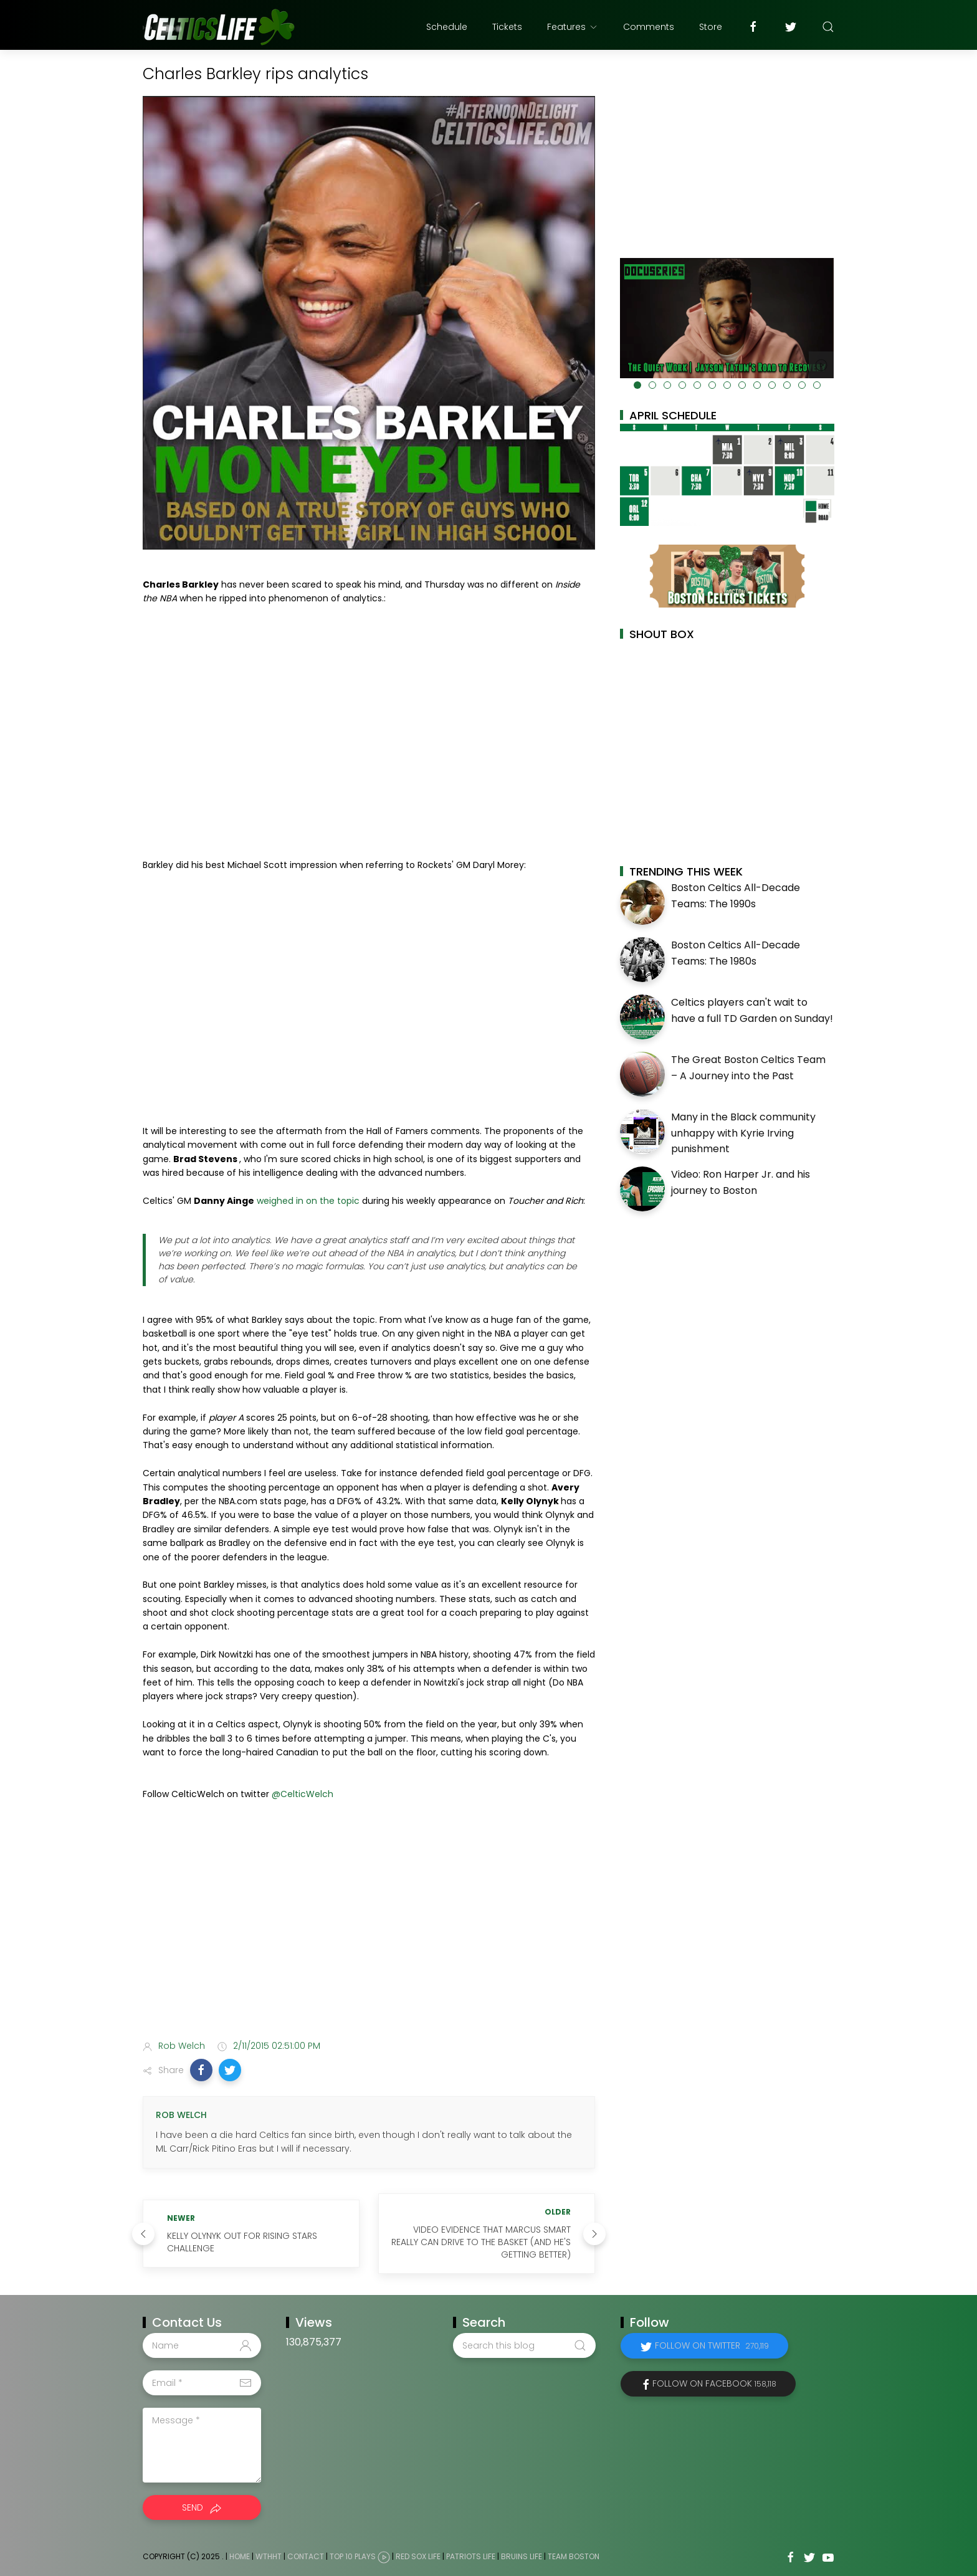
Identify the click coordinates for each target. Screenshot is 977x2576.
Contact (305, 2557)
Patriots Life (470, 2557)
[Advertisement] (369, 1932)
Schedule (446, 27)
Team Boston (573, 2557)
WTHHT (268, 2557)
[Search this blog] (524, 2345)
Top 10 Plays (353, 2557)
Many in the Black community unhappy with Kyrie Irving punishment (743, 1133)
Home (239, 2557)
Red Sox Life (418, 2557)
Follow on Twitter (712, 2345)
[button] (201, 2070)
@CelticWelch (302, 1794)
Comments (648, 27)
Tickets (507, 27)
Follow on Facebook (714, 2383)
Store (710, 27)
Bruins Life (521, 2557)
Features (572, 27)
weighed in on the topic (308, 1201)
